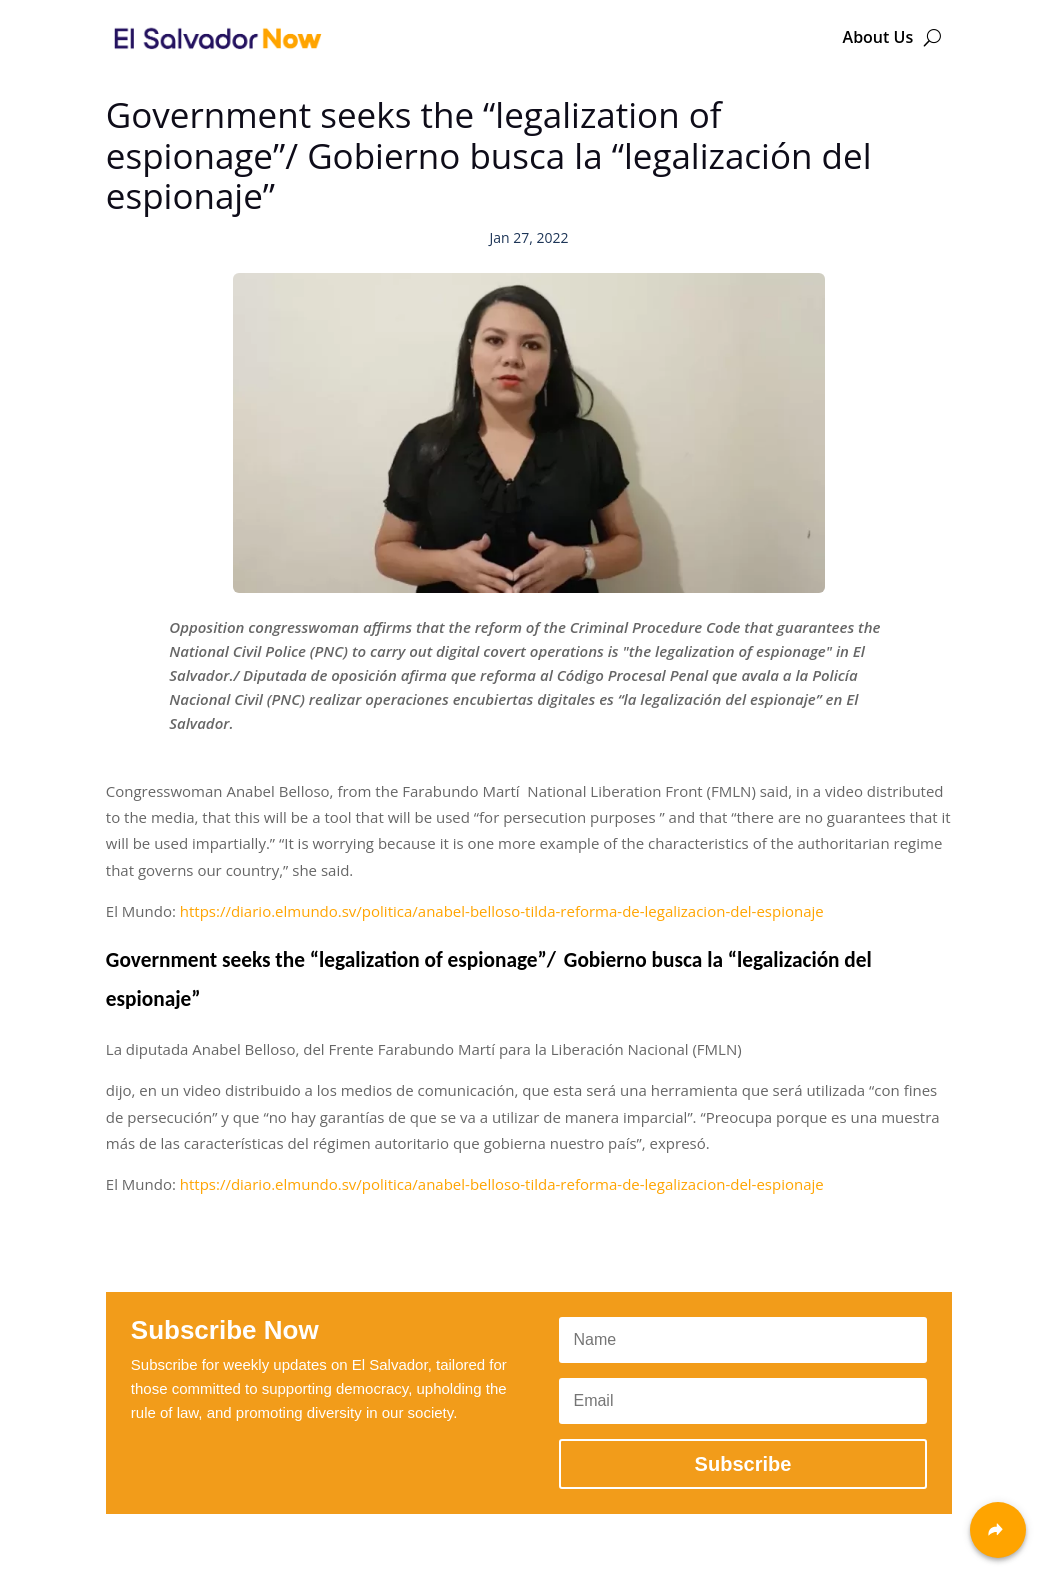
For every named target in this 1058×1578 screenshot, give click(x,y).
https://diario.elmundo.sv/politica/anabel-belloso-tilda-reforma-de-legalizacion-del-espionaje (502, 911)
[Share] (998, 1530)
